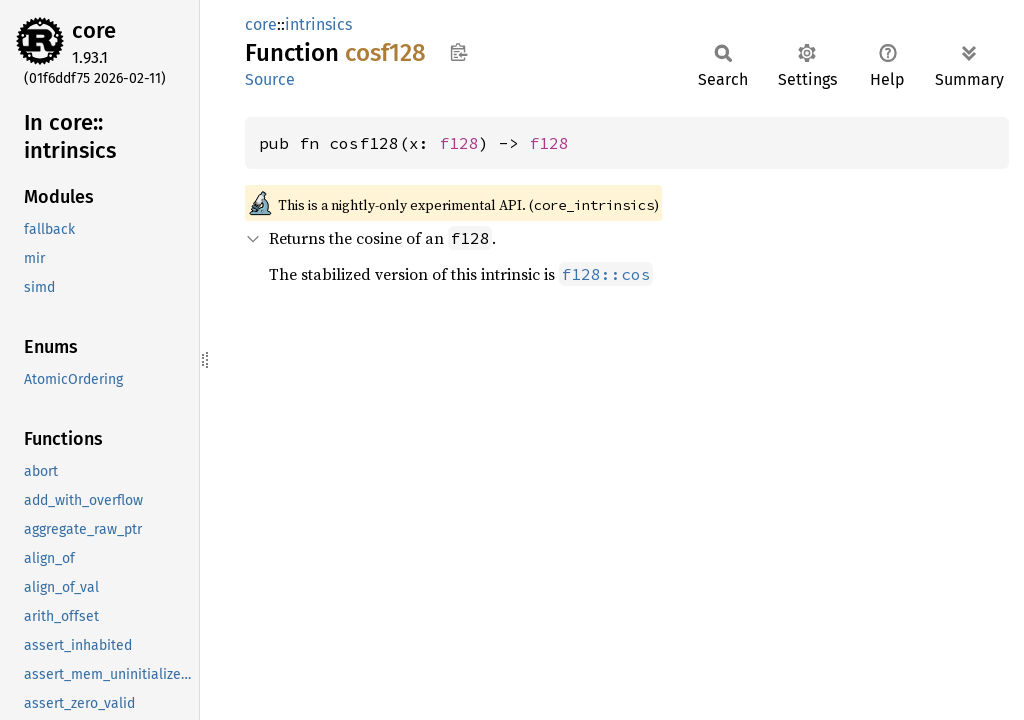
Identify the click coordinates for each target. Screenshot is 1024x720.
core (94, 30)
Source (270, 79)
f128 (459, 143)
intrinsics (318, 24)
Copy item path (458, 52)
